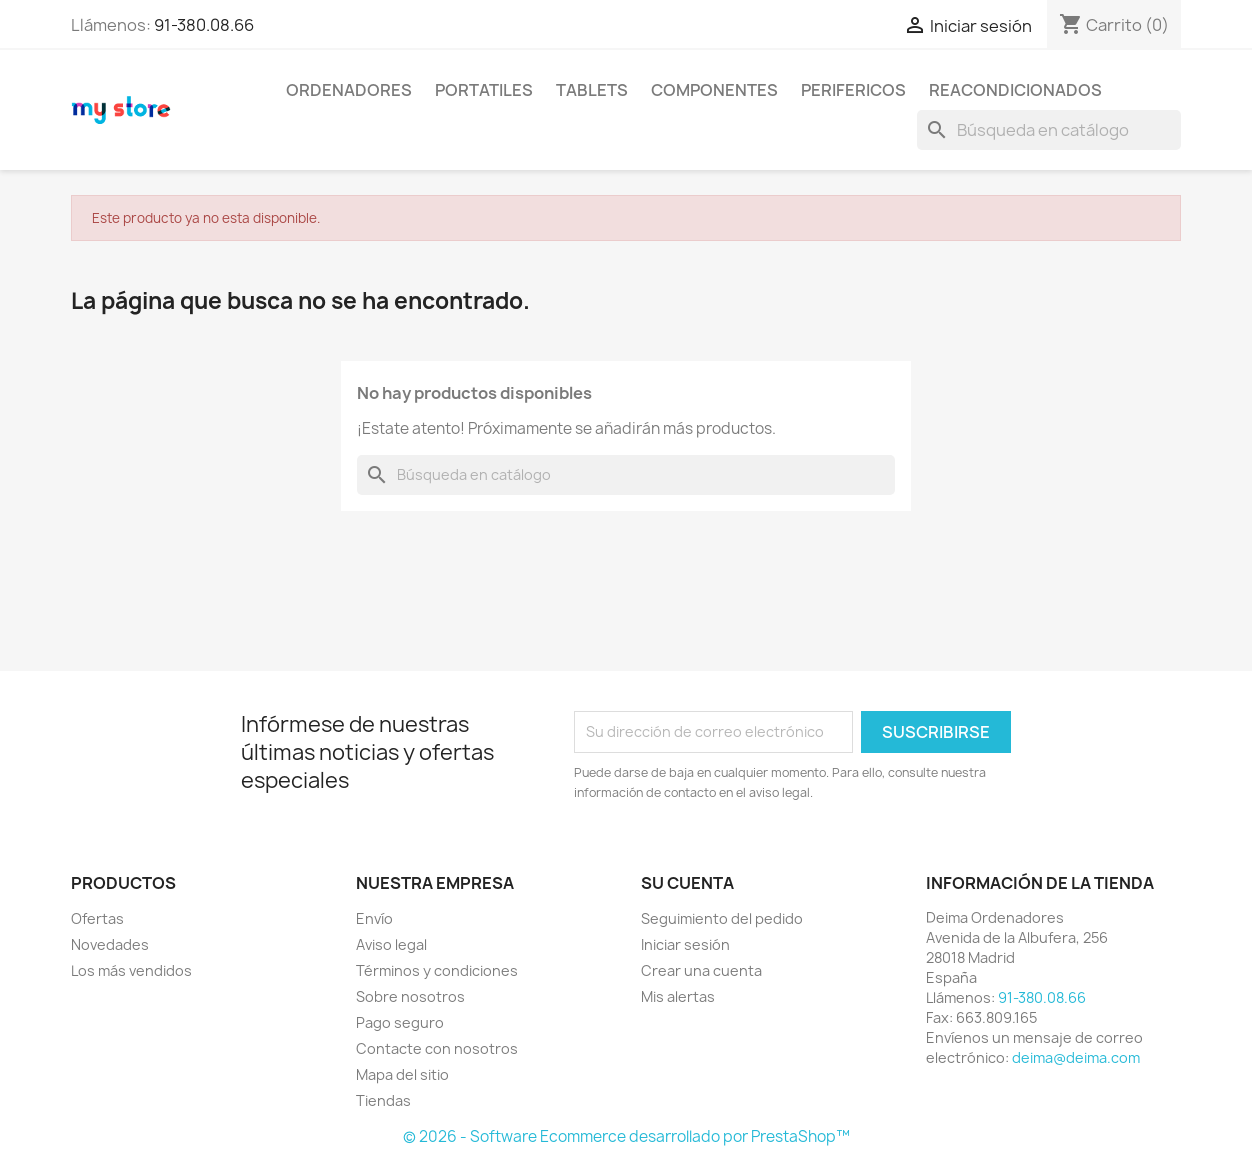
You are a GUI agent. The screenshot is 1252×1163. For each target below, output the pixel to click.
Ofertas (97, 918)
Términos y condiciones (437, 970)
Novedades (110, 944)
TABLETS (592, 90)
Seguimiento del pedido (722, 918)
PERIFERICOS (853, 90)
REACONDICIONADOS (1015, 90)
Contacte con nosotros (437, 1048)
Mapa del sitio (402, 1074)
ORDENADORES (349, 90)
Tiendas (383, 1100)
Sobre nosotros (410, 996)
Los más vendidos (131, 970)
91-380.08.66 (204, 25)
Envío (374, 918)
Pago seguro (400, 1022)
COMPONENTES (714, 90)
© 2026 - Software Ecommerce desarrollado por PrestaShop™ (626, 1136)
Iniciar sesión (685, 944)
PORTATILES (484, 90)
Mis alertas (678, 996)
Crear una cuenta (701, 970)
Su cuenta (687, 883)
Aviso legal (391, 944)
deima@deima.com (1076, 1057)
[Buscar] (1049, 130)
